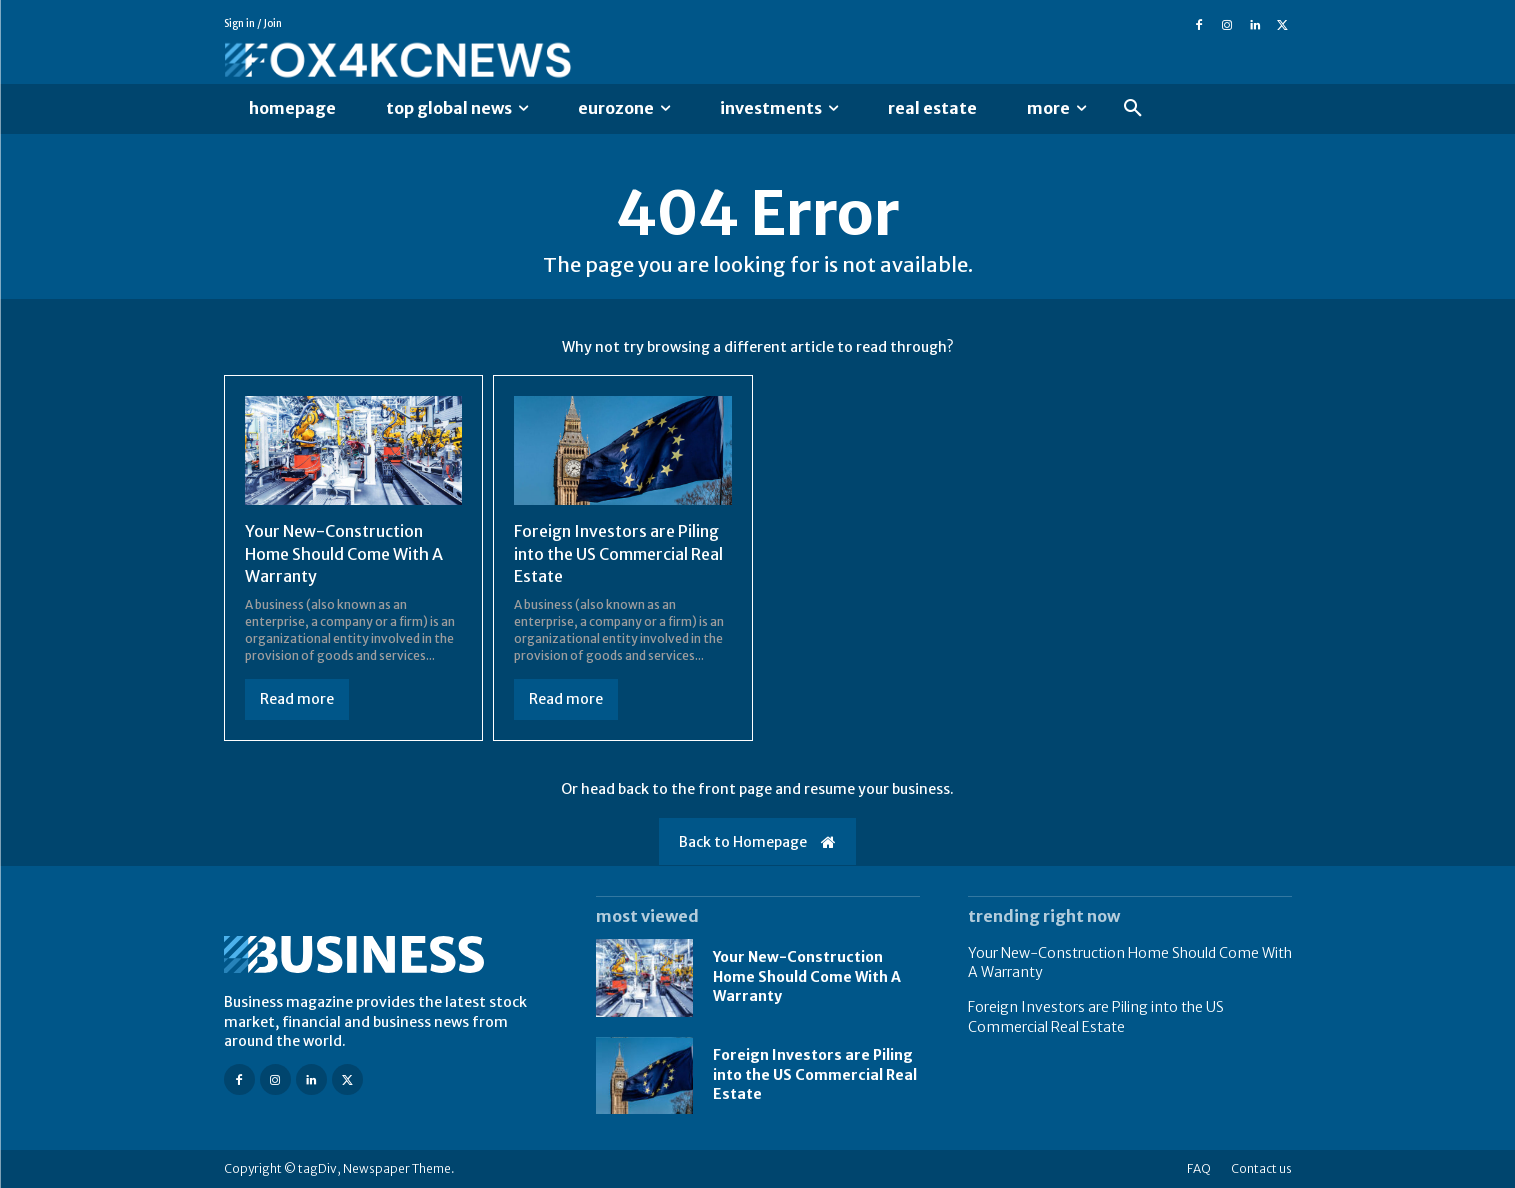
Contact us (1261, 1168)
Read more (297, 699)
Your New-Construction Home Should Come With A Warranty (344, 553)
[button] (1133, 109)
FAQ (1199, 1168)
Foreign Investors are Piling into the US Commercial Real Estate (618, 553)
